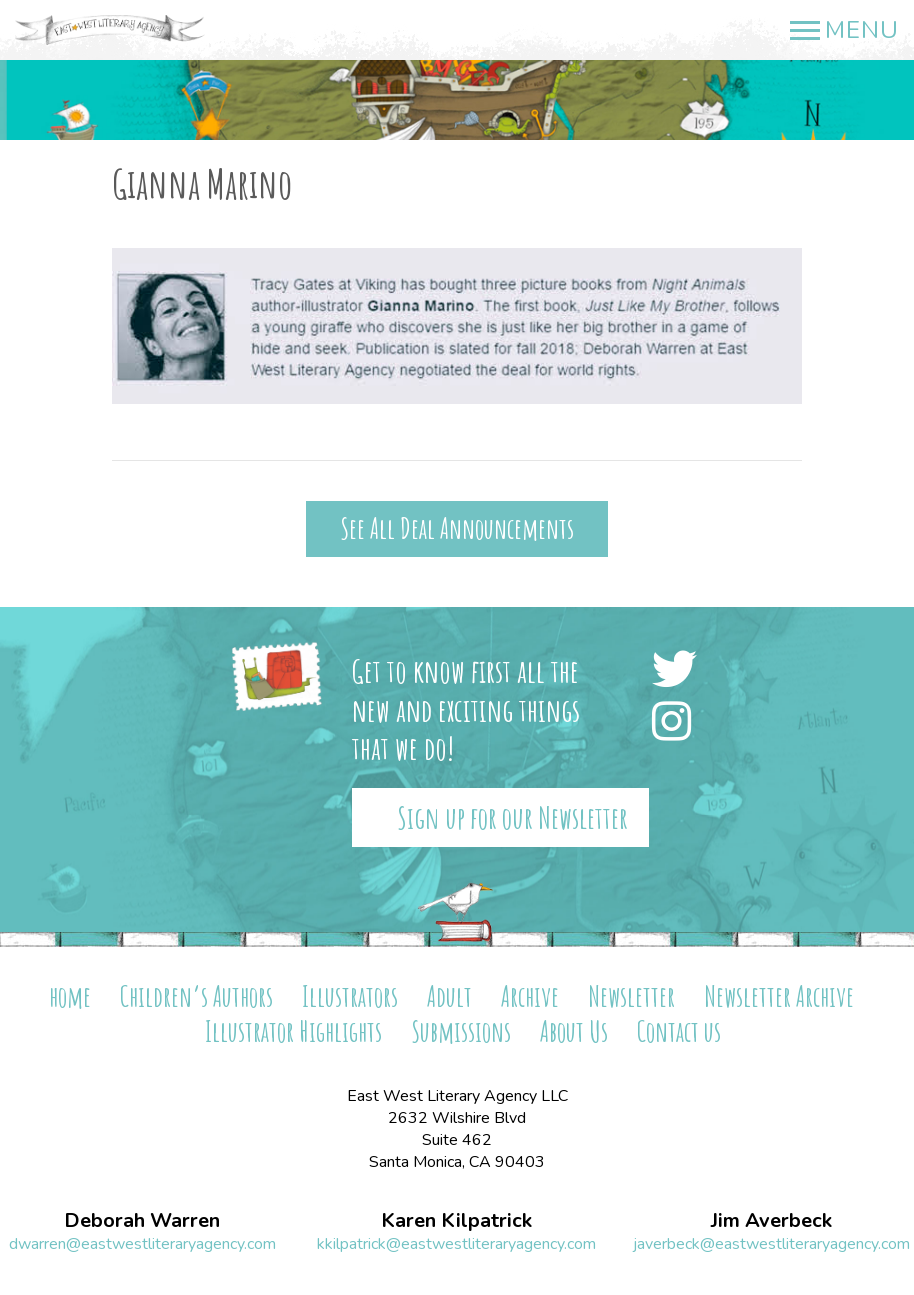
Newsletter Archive (779, 996)
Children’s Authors (196, 996)
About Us (574, 1031)
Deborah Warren (142, 1221)
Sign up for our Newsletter (512, 817)
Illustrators (350, 996)
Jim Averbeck (771, 1221)
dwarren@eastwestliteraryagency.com (142, 1244)
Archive (530, 996)
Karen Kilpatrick (456, 1221)
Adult (449, 996)
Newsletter (631, 996)
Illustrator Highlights (293, 1031)
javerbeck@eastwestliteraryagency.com (771, 1244)
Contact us (679, 1031)
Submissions (461, 1031)
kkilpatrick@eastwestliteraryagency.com (456, 1244)
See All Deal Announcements (457, 528)
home (70, 996)
